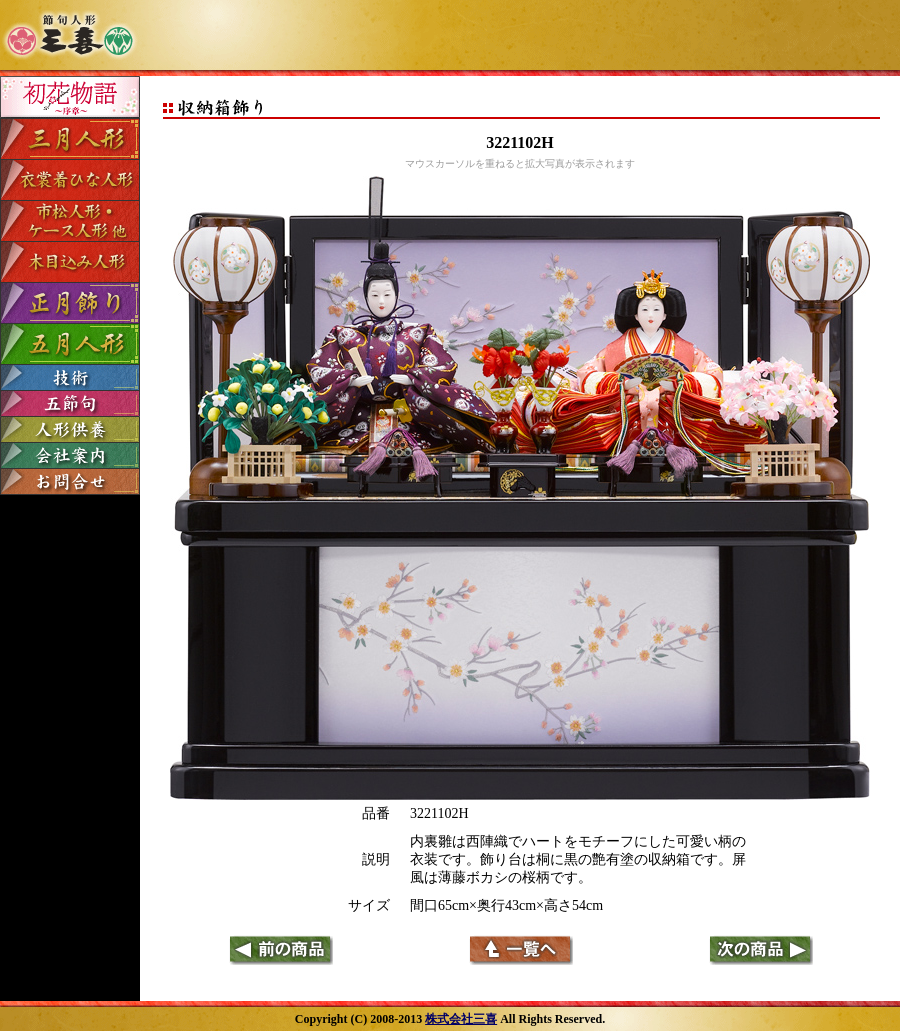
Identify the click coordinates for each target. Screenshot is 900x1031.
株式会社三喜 (461, 1019)
